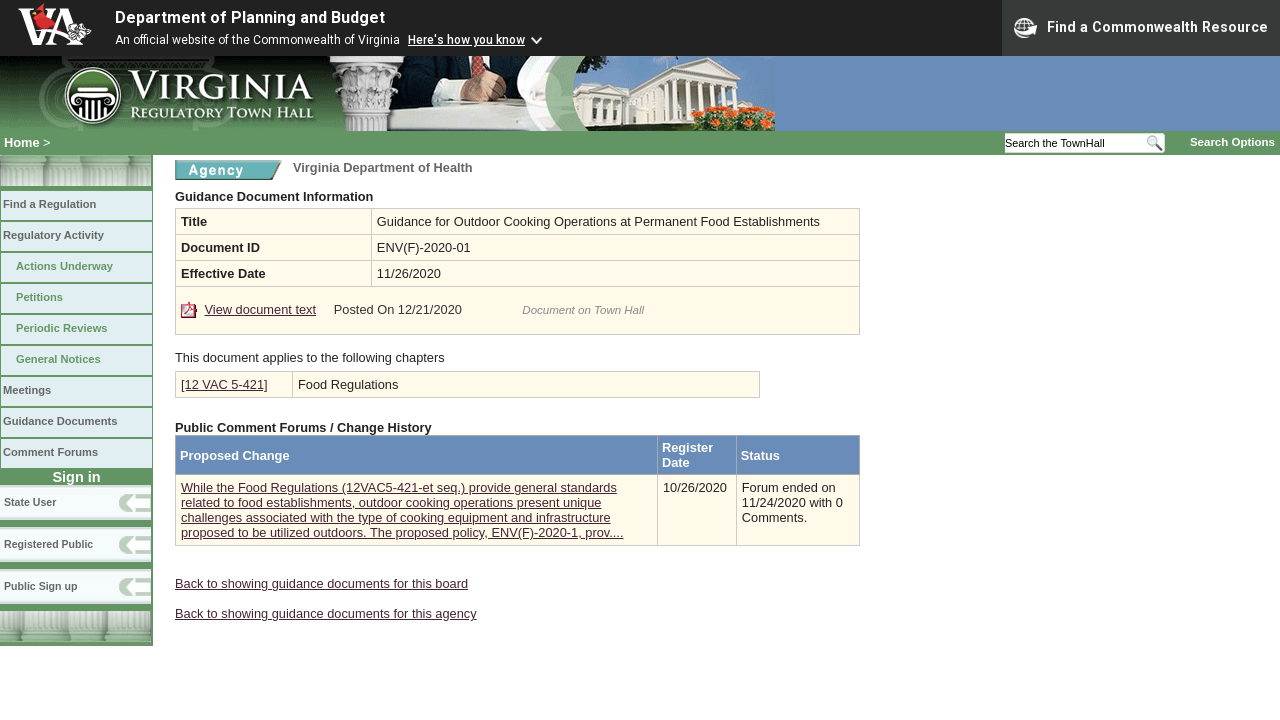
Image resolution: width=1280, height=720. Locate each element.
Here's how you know (466, 40)
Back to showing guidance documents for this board (321, 583)
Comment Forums (50, 452)
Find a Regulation (49, 204)
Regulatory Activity (53, 235)
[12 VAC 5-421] (224, 384)
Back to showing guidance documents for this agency (326, 613)
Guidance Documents (60, 421)
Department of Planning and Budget (250, 17)
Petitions (39, 297)
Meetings (27, 390)
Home (22, 142)
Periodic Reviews (62, 328)
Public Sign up (40, 586)
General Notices (58, 359)
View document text (260, 309)
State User (30, 502)
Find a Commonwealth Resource (1141, 28)
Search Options (1232, 142)
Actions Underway (64, 266)
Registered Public (48, 544)
